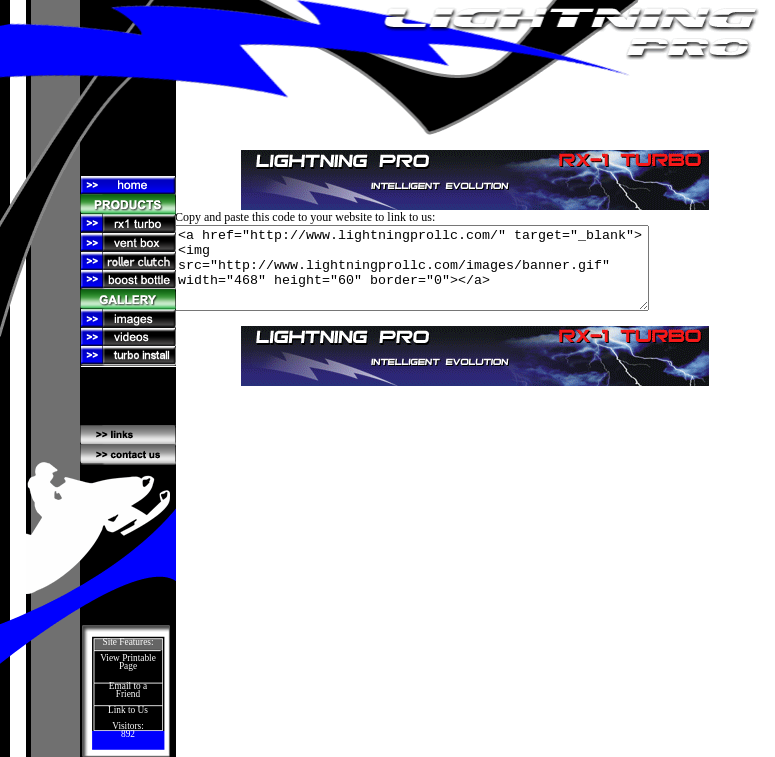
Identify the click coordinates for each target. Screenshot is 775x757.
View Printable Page (128, 662)
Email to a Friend (128, 690)
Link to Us (128, 710)
